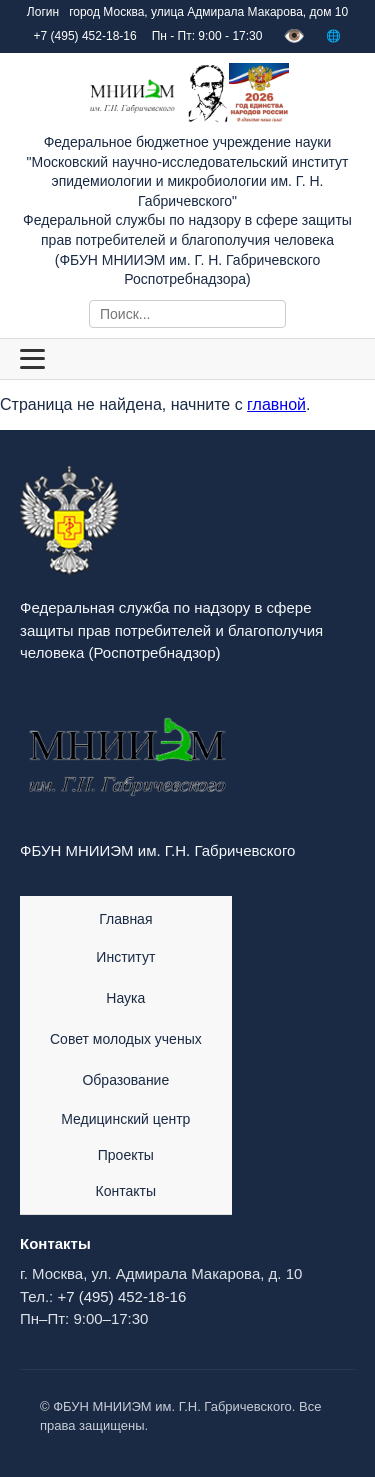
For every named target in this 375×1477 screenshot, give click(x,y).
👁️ (294, 36)
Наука (125, 998)
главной (276, 404)
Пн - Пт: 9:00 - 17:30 (207, 36)
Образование (125, 1080)
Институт (125, 957)
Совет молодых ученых (126, 1039)
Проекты (126, 1155)
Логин (43, 12)
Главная (125, 919)
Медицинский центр (125, 1119)
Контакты (126, 1191)
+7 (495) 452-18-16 (121, 1296)
